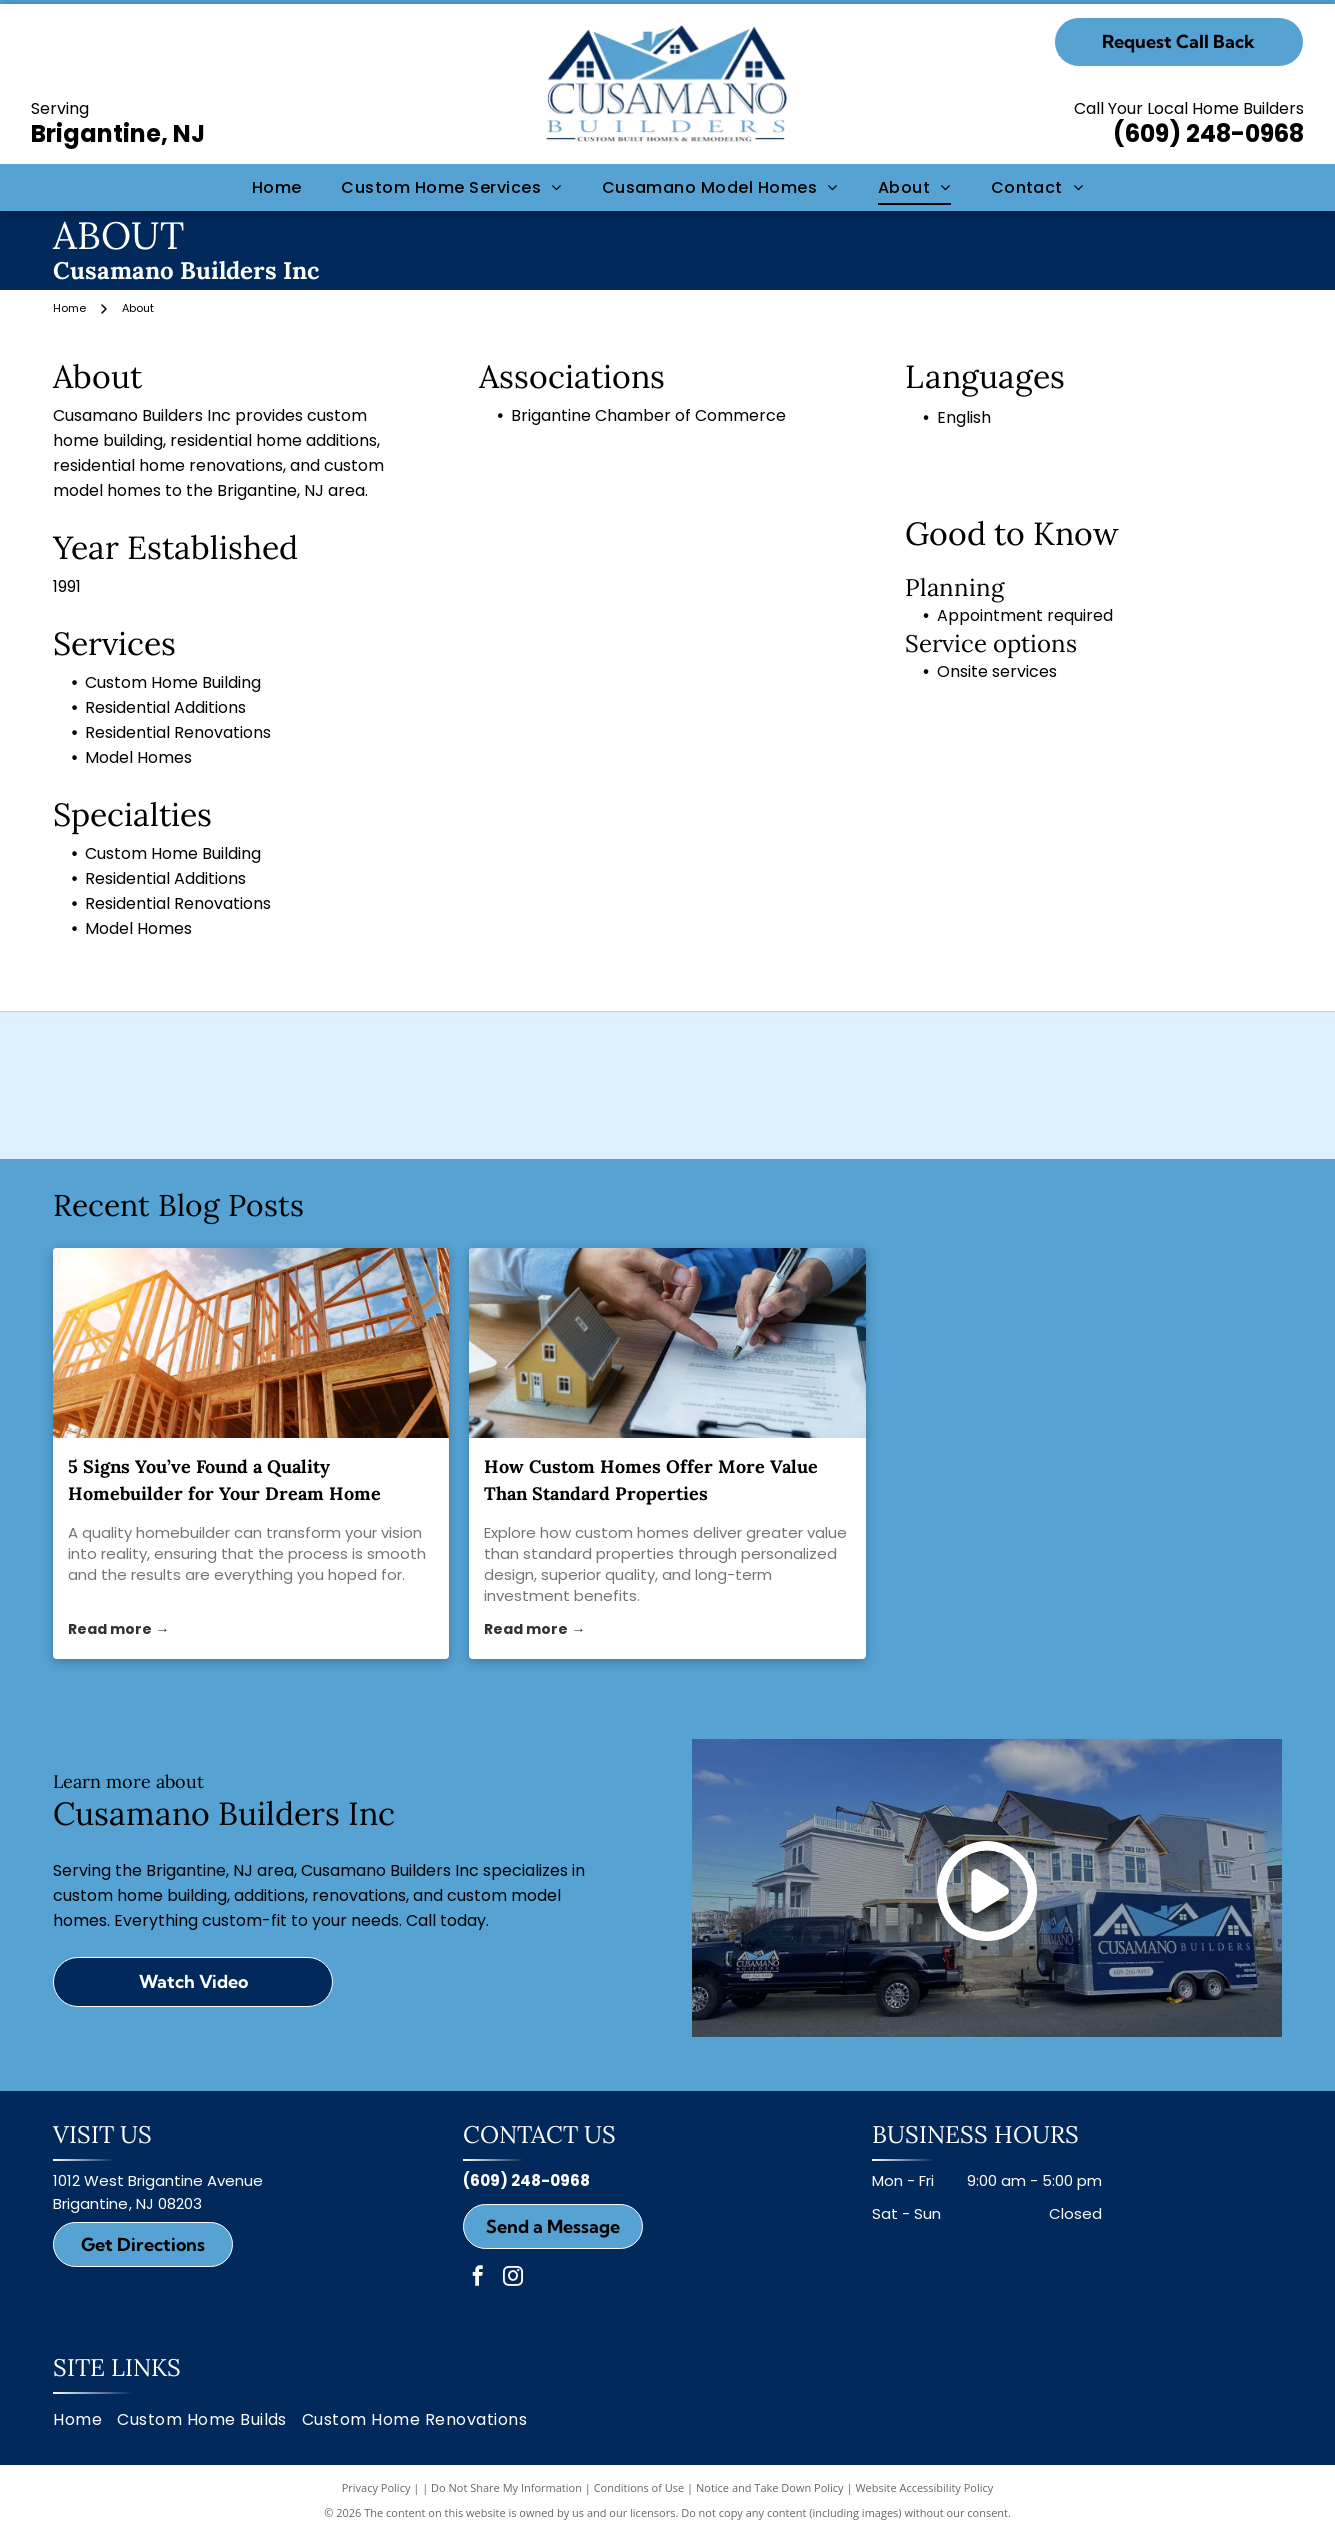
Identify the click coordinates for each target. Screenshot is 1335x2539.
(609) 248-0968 (1208, 133)
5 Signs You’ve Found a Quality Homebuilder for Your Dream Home (224, 1509)
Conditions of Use (639, 2516)
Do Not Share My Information (506, 2516)
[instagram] (513, 2307)
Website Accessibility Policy (924, 2516)
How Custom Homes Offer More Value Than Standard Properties (651, 1509)
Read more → (118, 1659)
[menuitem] (277, 187)
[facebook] (478, 2307)
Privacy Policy (376, 2516)
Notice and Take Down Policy (770, 2516)
